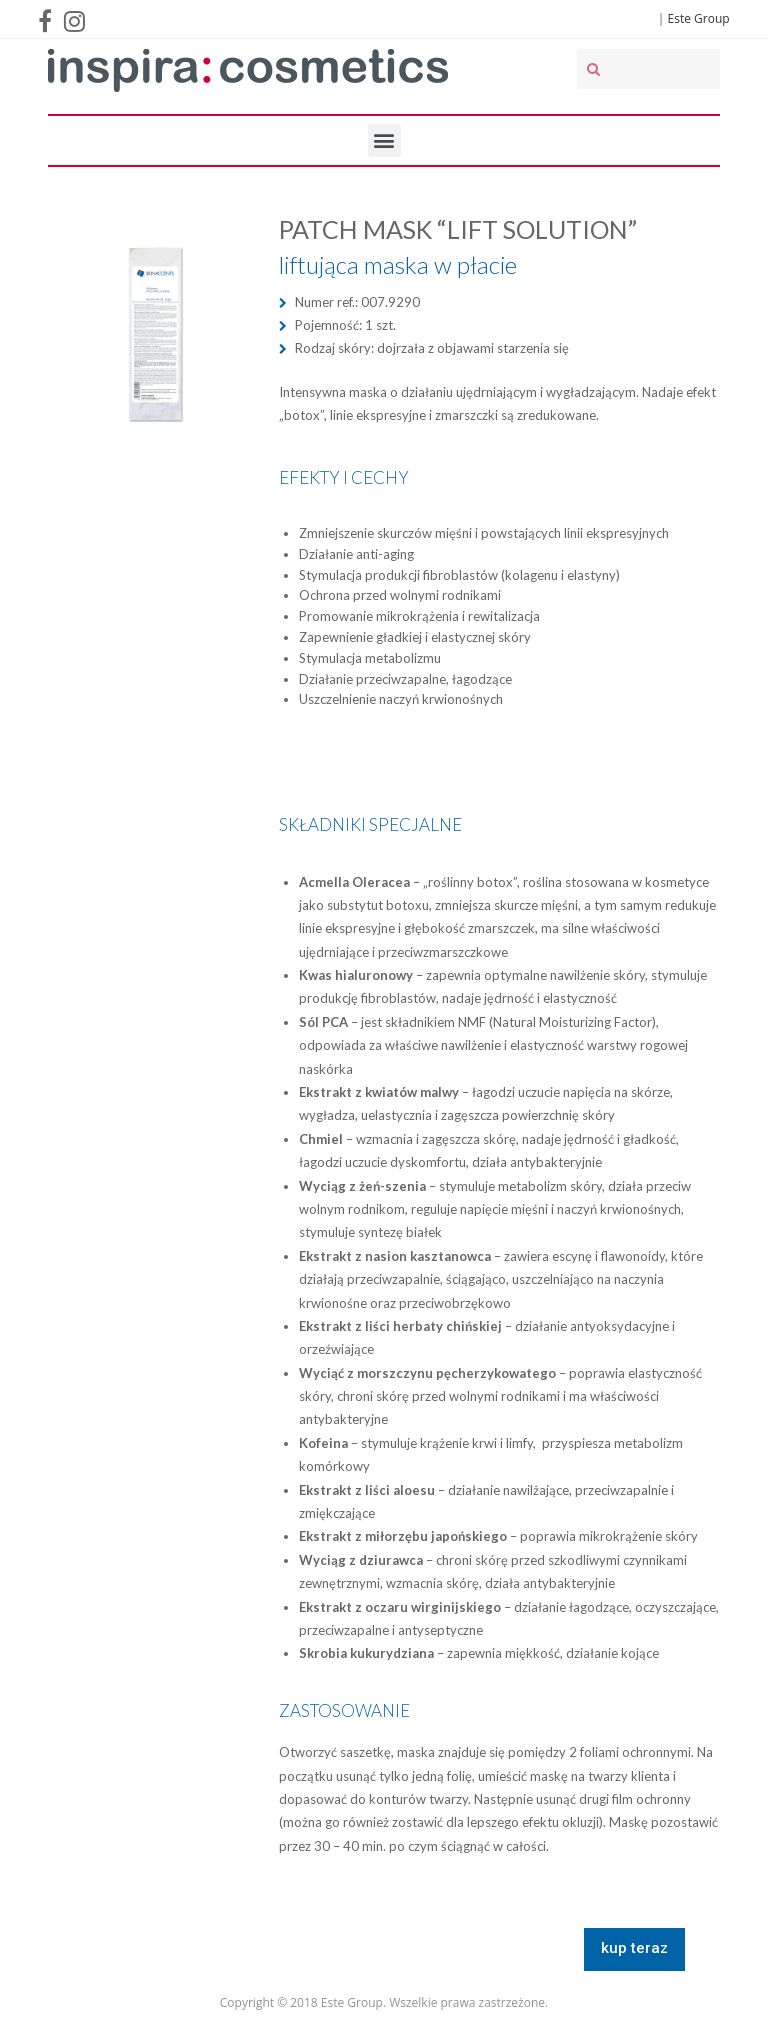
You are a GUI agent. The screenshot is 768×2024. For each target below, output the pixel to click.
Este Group (699, 18)
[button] (634, 1949)
